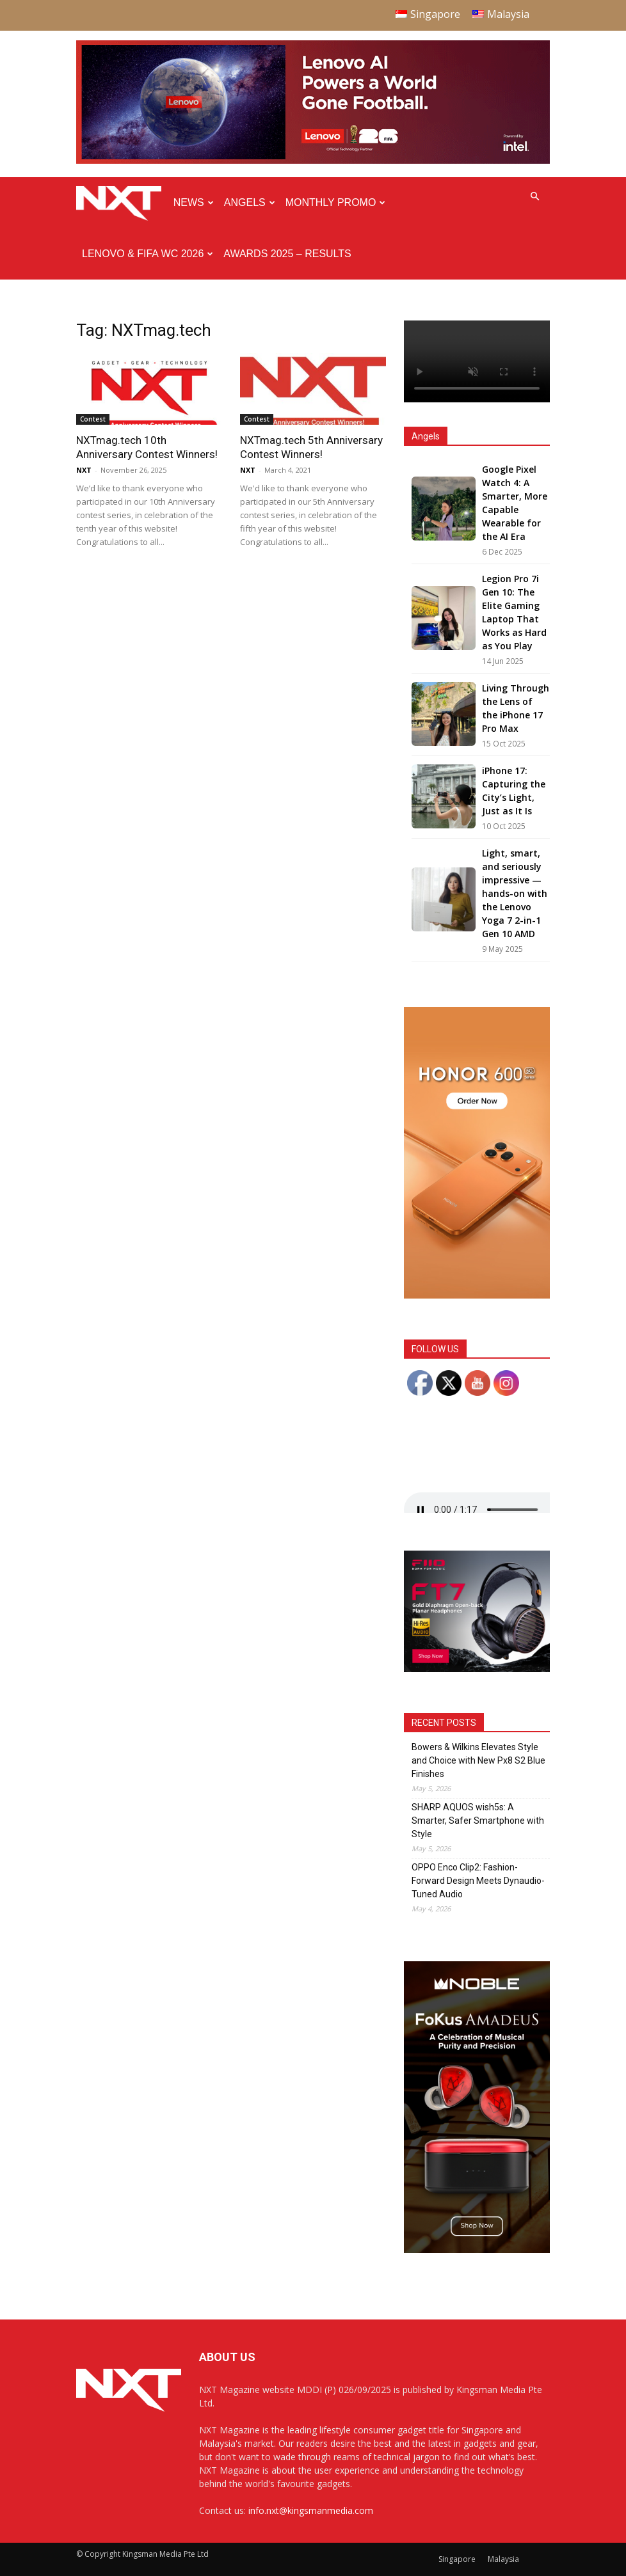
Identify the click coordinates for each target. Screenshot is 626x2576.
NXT (84, 470)
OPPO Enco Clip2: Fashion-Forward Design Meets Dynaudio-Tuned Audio (478, 1880)
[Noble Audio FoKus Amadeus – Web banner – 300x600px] (477, 2249)
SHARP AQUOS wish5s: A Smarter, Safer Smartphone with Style (478, 1820)
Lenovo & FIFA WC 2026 (147, 253)
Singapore (457, 2559)
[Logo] (122, 203)
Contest (93, 419)
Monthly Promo (335, 202)
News (193, 202)
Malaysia (503, 2559)
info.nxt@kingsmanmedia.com (310, 2510)
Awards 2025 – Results (287, 253)
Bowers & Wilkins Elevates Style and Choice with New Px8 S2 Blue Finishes (478, 1760)
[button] (534, 197)
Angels (249, 202)
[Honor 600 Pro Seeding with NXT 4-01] (477, 1295)
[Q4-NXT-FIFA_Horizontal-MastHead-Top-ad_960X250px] (313, 161)
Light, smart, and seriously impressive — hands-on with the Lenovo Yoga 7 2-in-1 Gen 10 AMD (514, 893)
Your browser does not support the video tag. (477, 361)
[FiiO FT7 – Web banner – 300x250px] (477, 1669)
